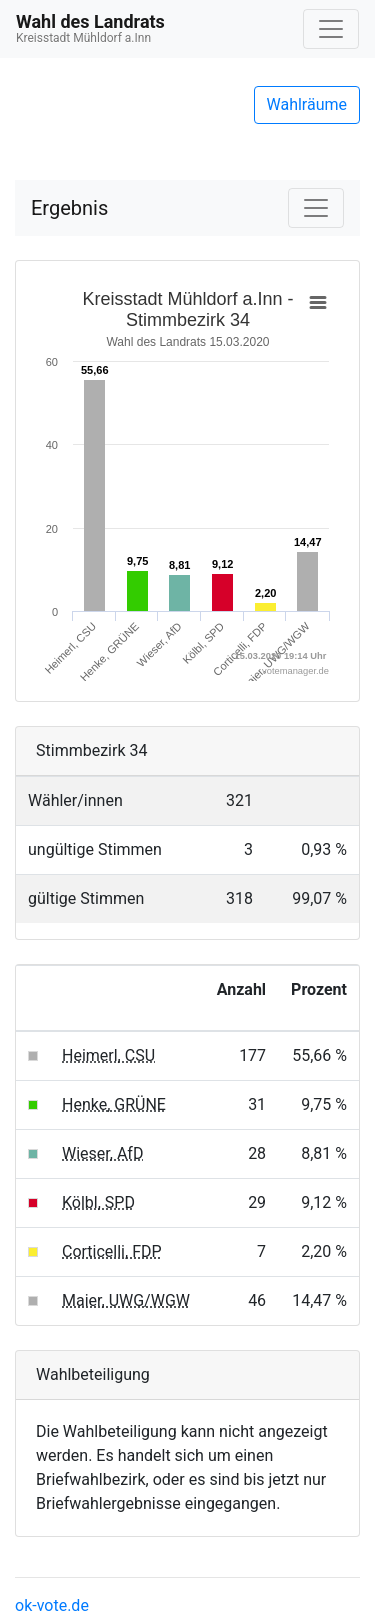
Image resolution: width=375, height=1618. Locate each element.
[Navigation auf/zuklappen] (331, 29)
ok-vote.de (52, 1605)
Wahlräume (307, 104)
